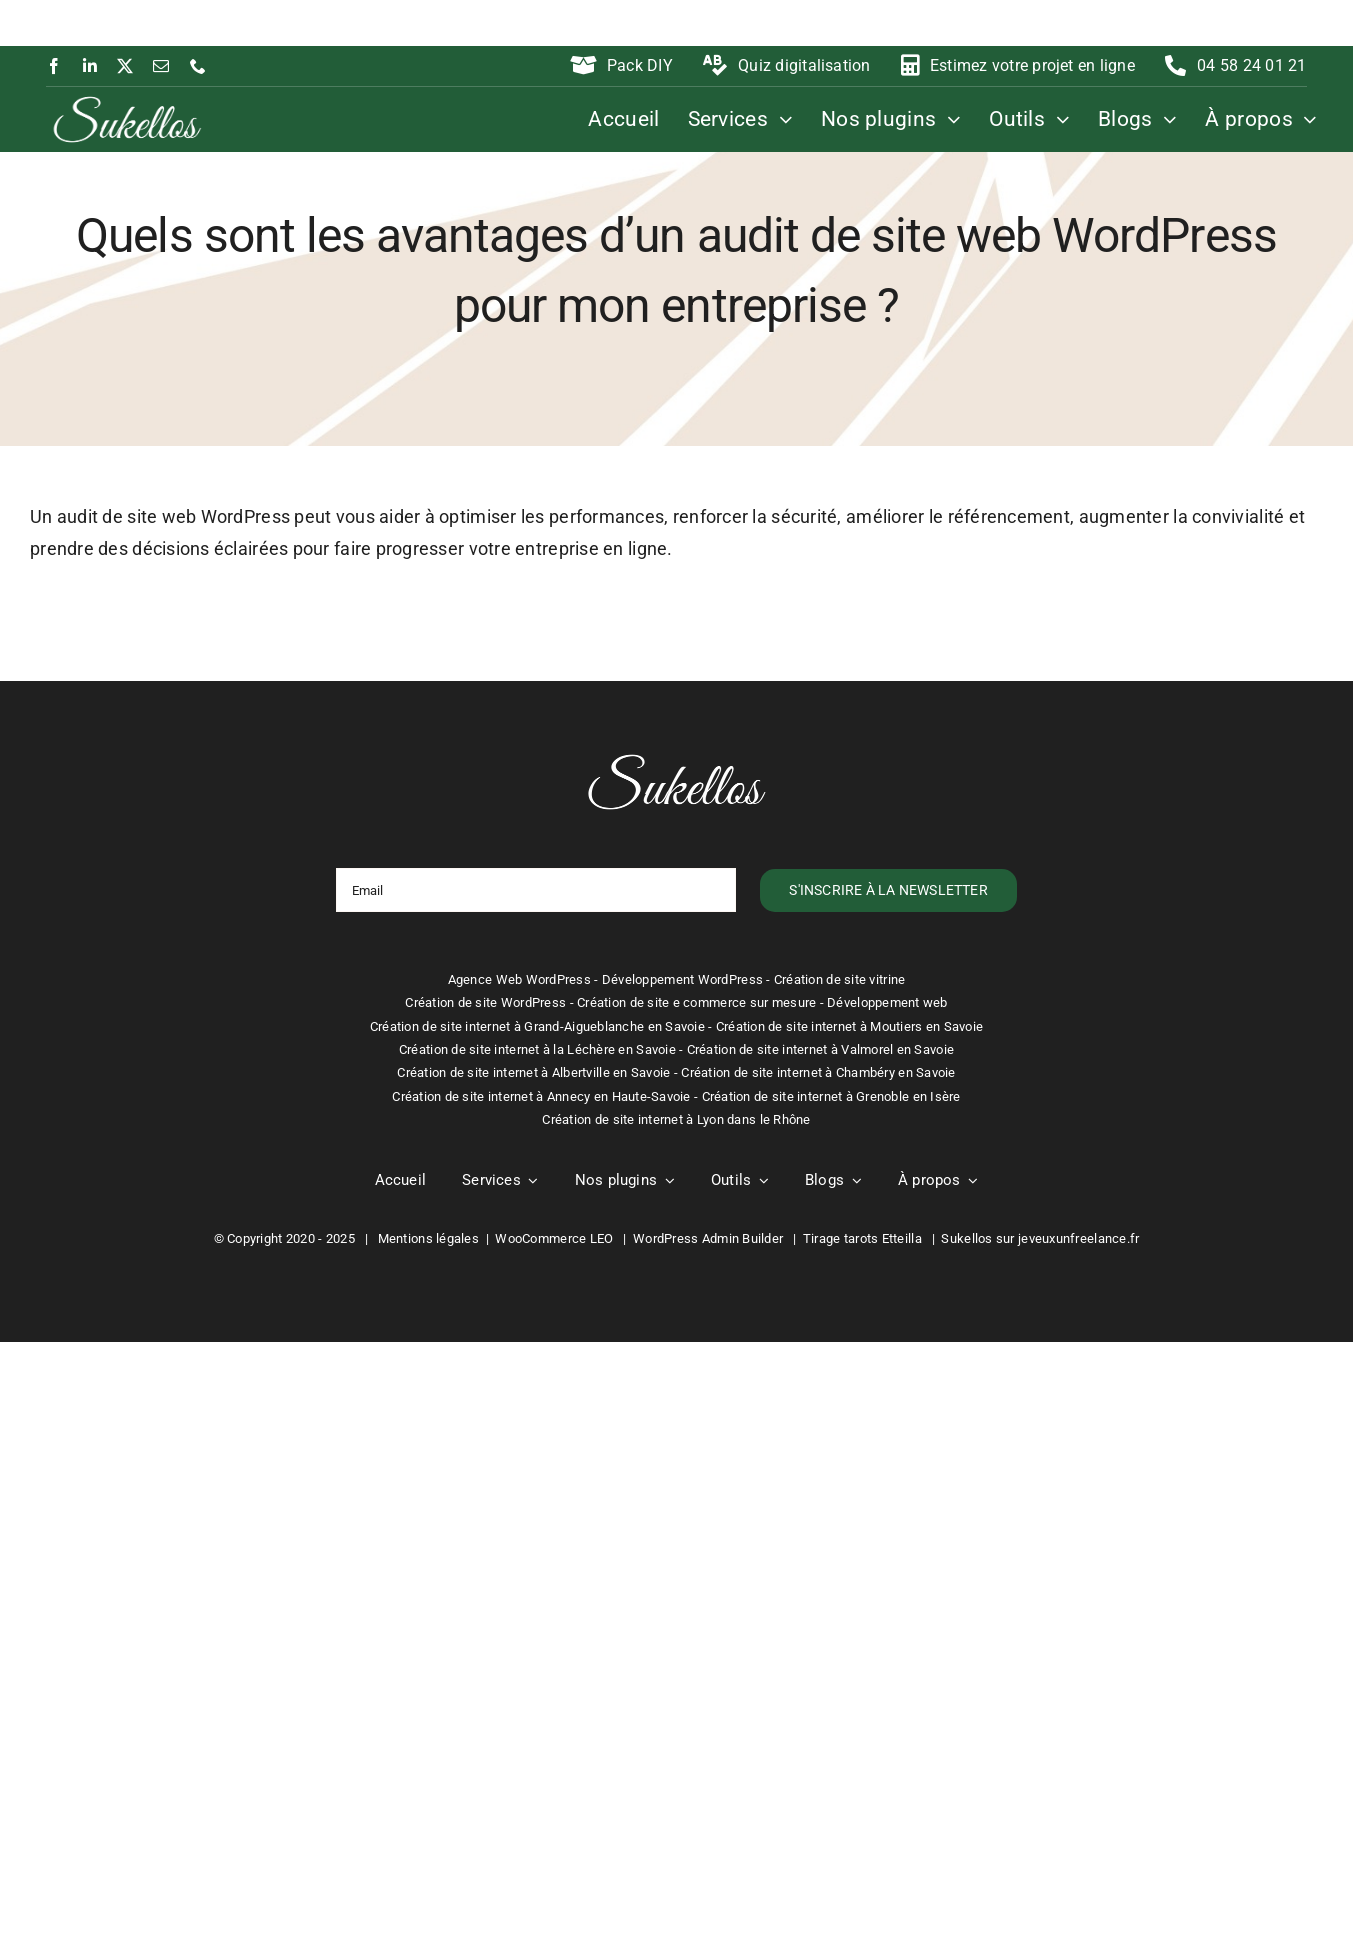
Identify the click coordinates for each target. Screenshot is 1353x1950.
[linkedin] (90, 66)
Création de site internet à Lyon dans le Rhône (676, 1119)
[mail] (161, 66)
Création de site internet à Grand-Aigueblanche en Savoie (537, 1026)
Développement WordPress (682, 979)
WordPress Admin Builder (708, 1238)
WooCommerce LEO (554, 1238)
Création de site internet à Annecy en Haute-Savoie (541, 1096)
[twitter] (125, 66)
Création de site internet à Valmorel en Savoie (820, 1049)
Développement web (887, 1002)
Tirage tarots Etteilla (862, 1238)
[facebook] (54, 66)
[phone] (198, 66)
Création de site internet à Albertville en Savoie (533, 1072)
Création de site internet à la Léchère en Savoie (537, 1049)
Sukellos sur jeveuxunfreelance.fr (1040, 1238)
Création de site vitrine (839, 979)
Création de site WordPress (485, 1002)
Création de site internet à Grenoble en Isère (831, 1096)
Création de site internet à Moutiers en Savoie (849, 1026)
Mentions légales (428, 1238)
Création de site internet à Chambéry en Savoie (818, 1072)
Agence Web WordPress (519, 979)
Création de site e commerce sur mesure (696, 1002)
